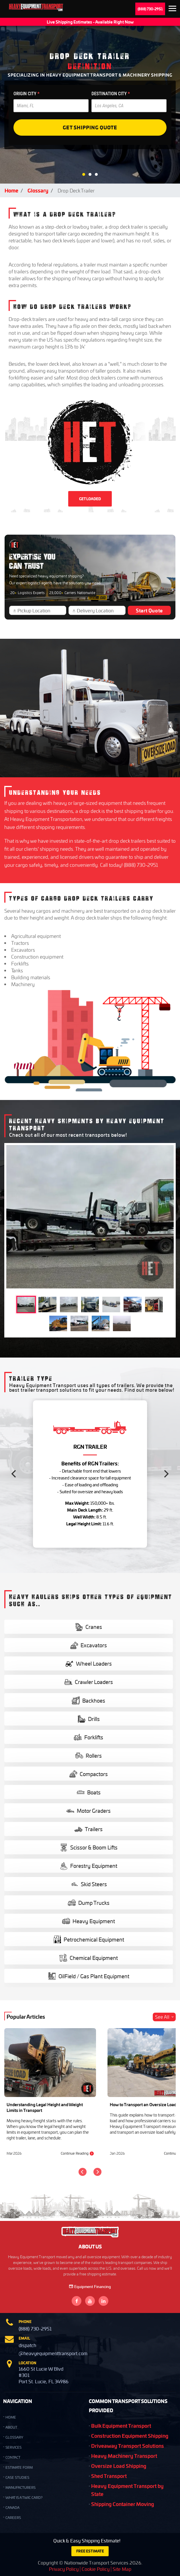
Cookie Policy (95, 2569)
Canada (12, 2507)
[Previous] (14, 1474)
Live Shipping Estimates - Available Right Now (90, 22)
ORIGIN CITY (26, 93)
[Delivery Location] (99, 610)
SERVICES (13, 2447)
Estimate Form (19, 2467)
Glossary (38, 190)
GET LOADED (90, 498)
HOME (10, 2417)
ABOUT (11, 2427)
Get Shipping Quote (90, 127)
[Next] (166, 1474)
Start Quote (149, 610)
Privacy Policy (64, 2569)
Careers (13, 2517)
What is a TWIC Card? (23, 2497)
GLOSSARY (14, 2437)
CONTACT (12, 2457)
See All (165, 2017)
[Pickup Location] (39, 610)
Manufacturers (20, 2487)
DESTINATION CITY (110, 93)
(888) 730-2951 (150, 8)
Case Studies (17, 2477)
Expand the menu (172, 9)
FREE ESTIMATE (90, 2551)
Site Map (122, 2569)
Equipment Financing (90, 2286)
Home (11, 190)
